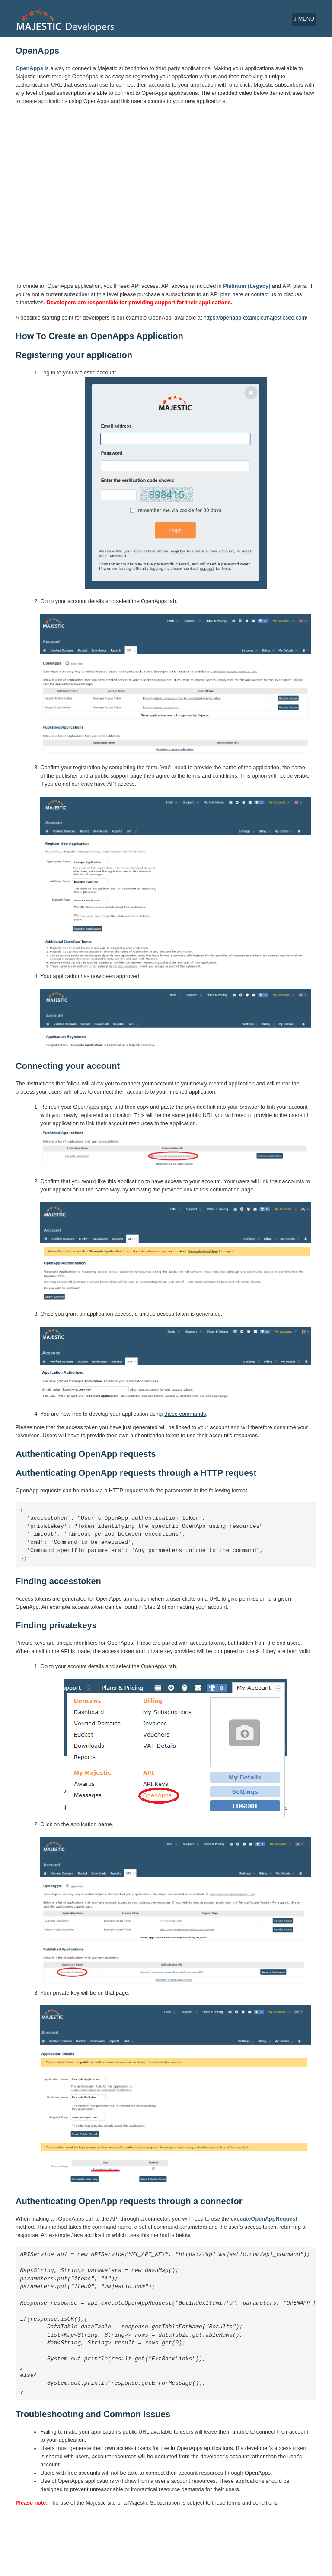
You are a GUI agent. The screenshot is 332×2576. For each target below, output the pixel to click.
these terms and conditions (244, 2503)
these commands (185, 1414)
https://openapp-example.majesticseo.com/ (256, 318)
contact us (263, 294)
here (237, 294)
